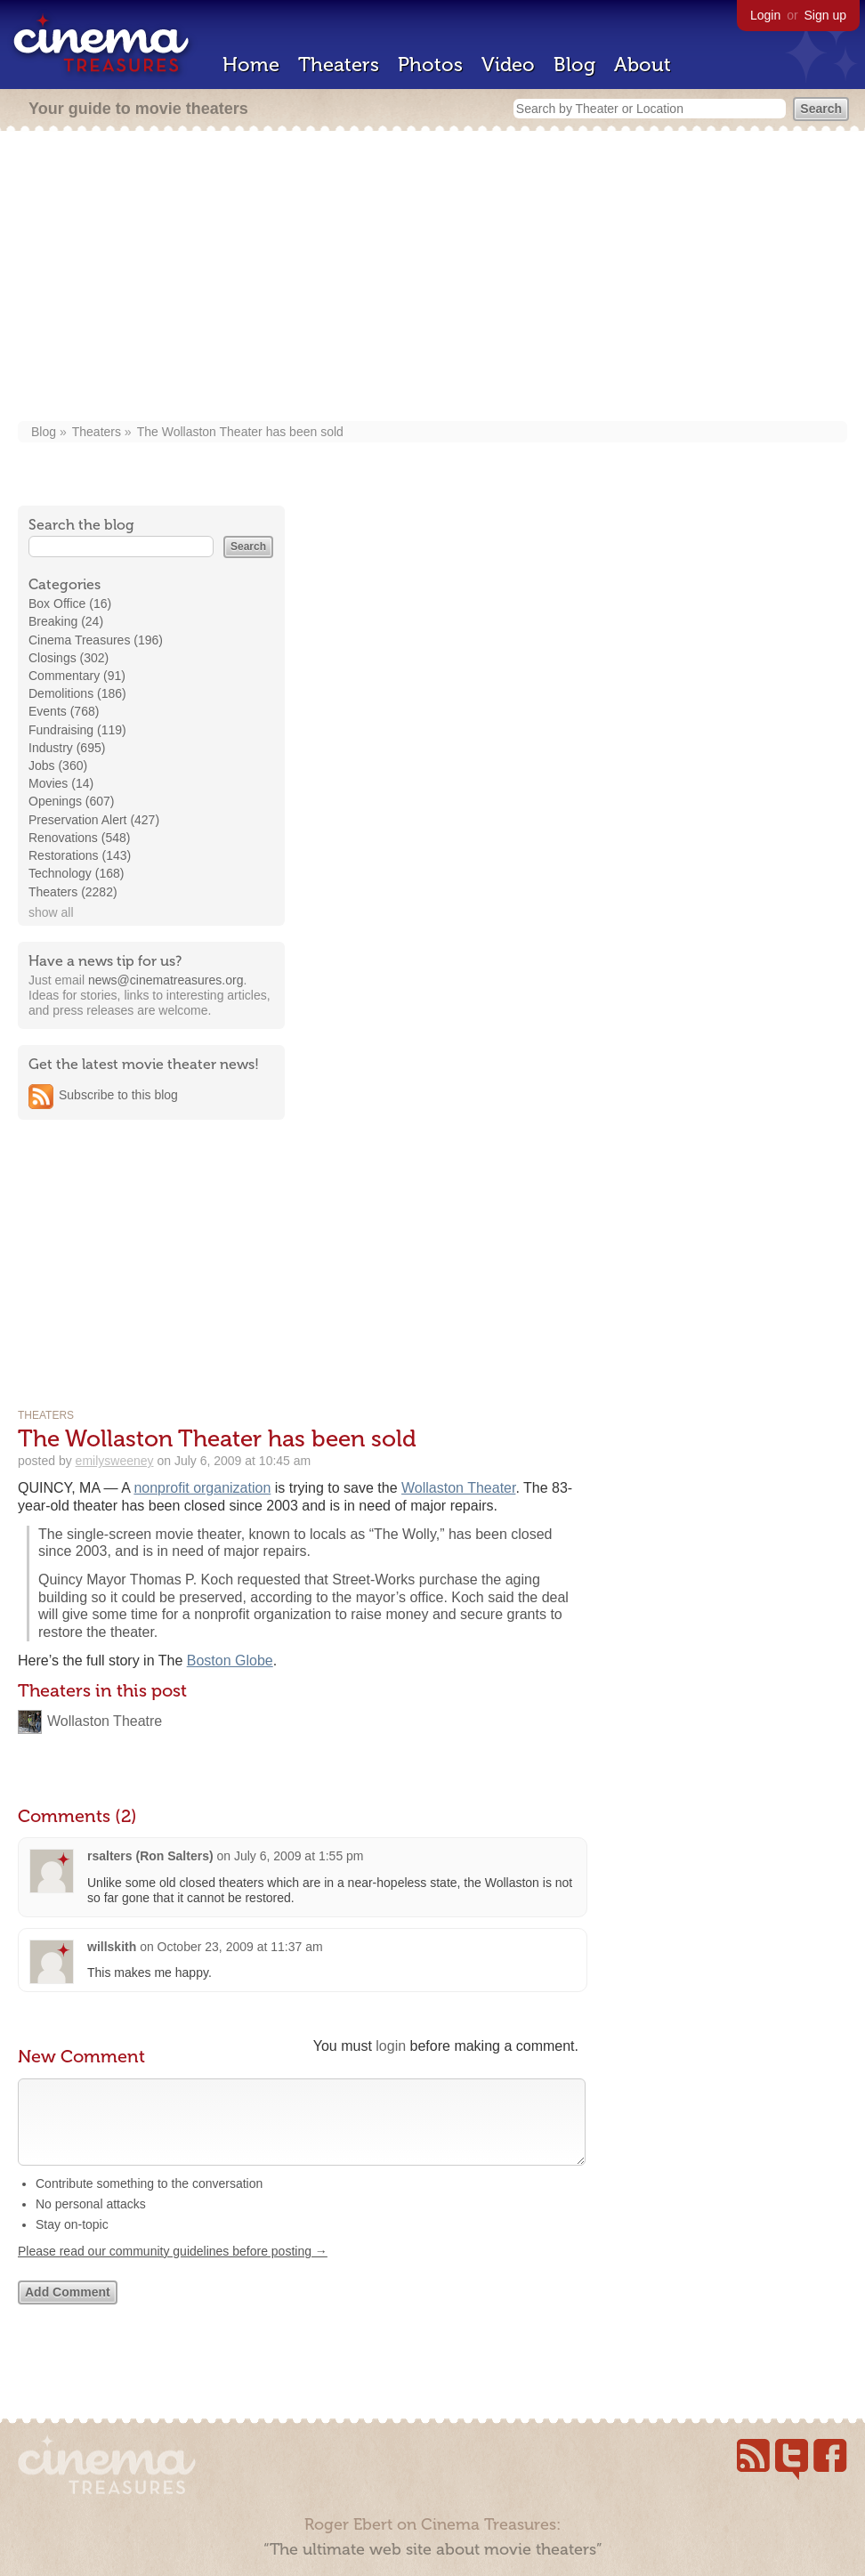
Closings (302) (68, 658)
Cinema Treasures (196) (95, 640)
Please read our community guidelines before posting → (172, 2269)
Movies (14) (60, 783)
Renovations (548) (79, 837)
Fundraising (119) (77, 730)
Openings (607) (71, 801)
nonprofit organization (202, 1487)
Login (765, 15)
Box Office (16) (69, 603)
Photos (430, 65)
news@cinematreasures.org (166, 980)
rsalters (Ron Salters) (150, 1856)
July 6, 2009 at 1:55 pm (299, 1856)
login (391, 2046)
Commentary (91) (76, 675)
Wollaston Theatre (104, 1721)
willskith (111, 1947)
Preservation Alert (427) (93, 820)
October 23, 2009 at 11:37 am (240, 1947)
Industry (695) (66, 748)
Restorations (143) (79, 855)
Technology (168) (76, 873)
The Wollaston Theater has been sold (240, 432)
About (642, 65)
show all (51, 912)
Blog (574, 65)
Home (250, 65)
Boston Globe (230, 1660)
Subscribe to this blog (118, 1095)
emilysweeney (115, 1461)
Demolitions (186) (77, 693)
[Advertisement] (432, 277)
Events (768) (63, 711)
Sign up (825, 15)
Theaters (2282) (72, 892)
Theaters (338, 65)
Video (508, 65)
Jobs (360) (57, 765)
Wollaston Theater (458, 1487)
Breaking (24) (65, 621)
